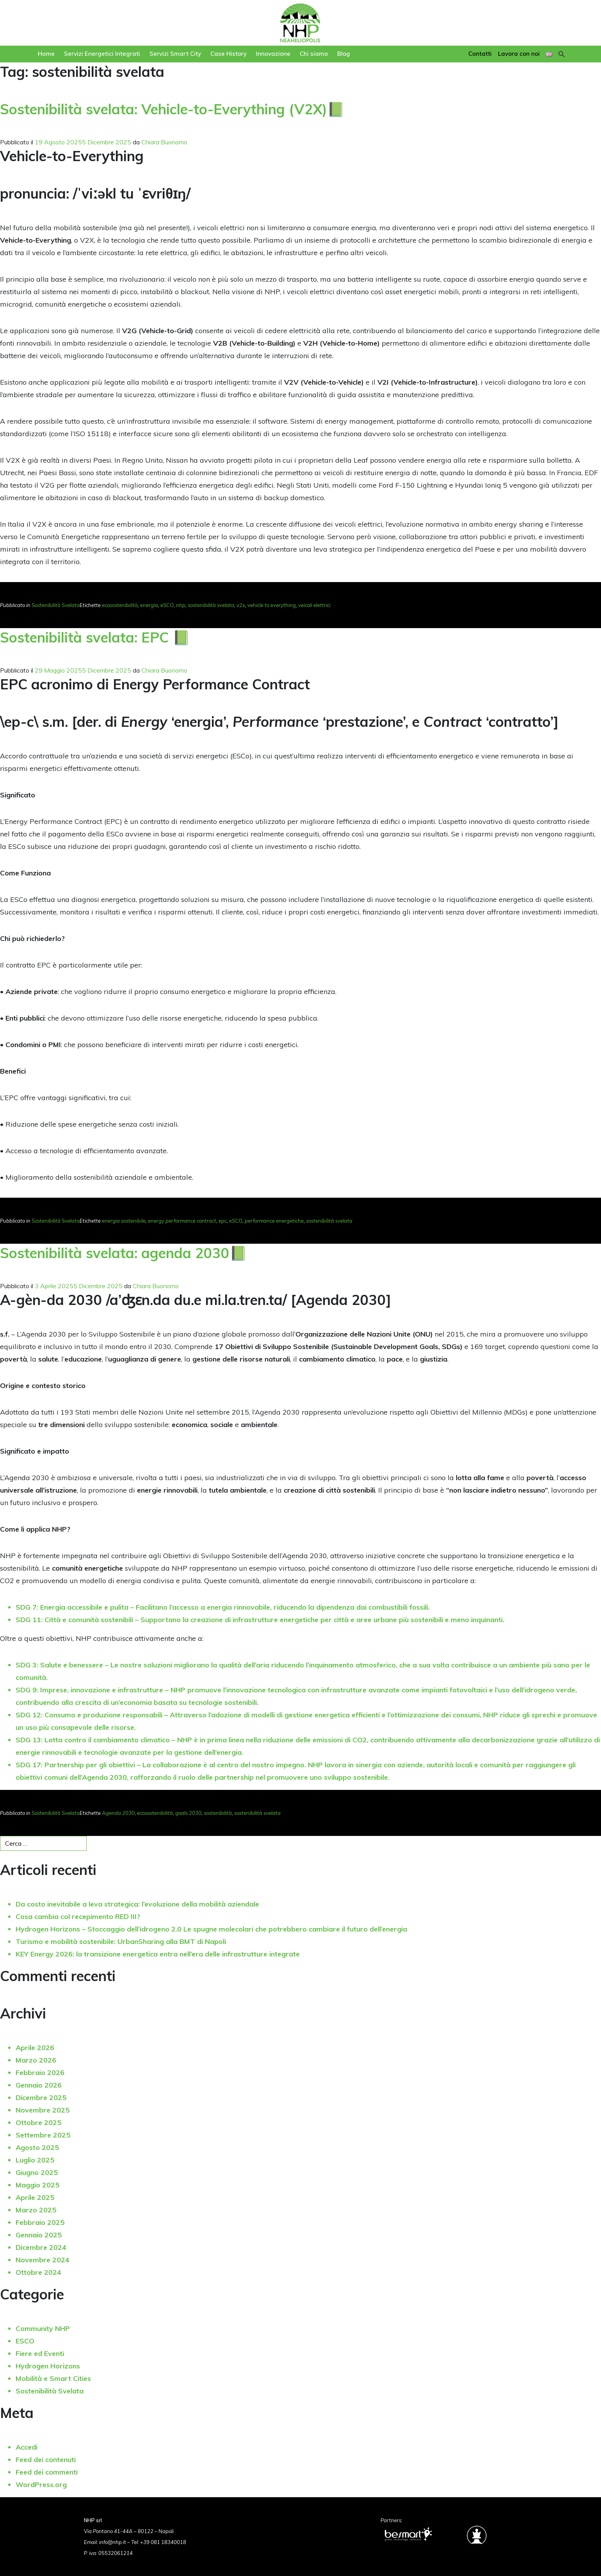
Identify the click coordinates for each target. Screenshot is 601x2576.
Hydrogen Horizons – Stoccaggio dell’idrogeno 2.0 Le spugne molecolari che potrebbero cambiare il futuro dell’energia (211, 1928)
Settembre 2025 (43, 2134)
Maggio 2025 (37, 2184)
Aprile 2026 (35, 2047)
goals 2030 (188, 1813)
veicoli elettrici (314, 605)
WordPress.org (41, 2484)
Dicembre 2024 (41, 2247)
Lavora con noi (519, 53)
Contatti (480, 53)
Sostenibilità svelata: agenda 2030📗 (123, 1253)
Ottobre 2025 (38, 2122)
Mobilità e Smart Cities (53, 2378)
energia (149, 605)
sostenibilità (218, 1813)
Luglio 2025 (35, 2159)
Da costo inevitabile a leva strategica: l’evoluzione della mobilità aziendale (137, 1904)
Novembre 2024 (42, 2259)
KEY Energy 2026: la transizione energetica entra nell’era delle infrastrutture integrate (158, 1953)
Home (46, 53)
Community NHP (43, 2328)
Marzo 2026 (36, 2060)
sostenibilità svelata (211, 605)
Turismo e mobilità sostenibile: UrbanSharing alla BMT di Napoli (121, 1941)
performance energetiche (274, 1221)
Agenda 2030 (118, 1813)
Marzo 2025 (36, 2209)
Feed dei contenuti (46, 2459)
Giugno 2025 (37, 2172)
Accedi (26, 2447)
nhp (180, 605)
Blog (343, 53)
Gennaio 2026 (39, 2085)
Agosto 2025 (37, 2147)
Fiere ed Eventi (40, 2353)
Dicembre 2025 (41, 2097)
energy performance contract (182, 1221)
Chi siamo (314, 53)
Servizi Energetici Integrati (102, 53)
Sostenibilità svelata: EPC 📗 (95, 637)
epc (223, 1221)
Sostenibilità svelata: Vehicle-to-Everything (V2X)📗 (172, 109)
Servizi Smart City (175, 53)
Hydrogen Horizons (48, 2365)
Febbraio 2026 (40, 2072)
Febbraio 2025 (40, 2222)
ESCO (25, 2340)
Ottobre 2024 (38, 2272)
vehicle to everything (271, 605)
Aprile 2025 (35, 2197)
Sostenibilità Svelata (56, 605)
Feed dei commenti (47, 2472)
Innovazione (273, 53)
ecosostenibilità (120, 605)
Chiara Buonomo (164, 142)
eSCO (167, 605)
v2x (240, 605)
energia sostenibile (124, 1221)
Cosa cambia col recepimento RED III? (78, 1916)
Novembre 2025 (42, 2110)
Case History (228, 53)
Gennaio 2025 (39, 2234)
